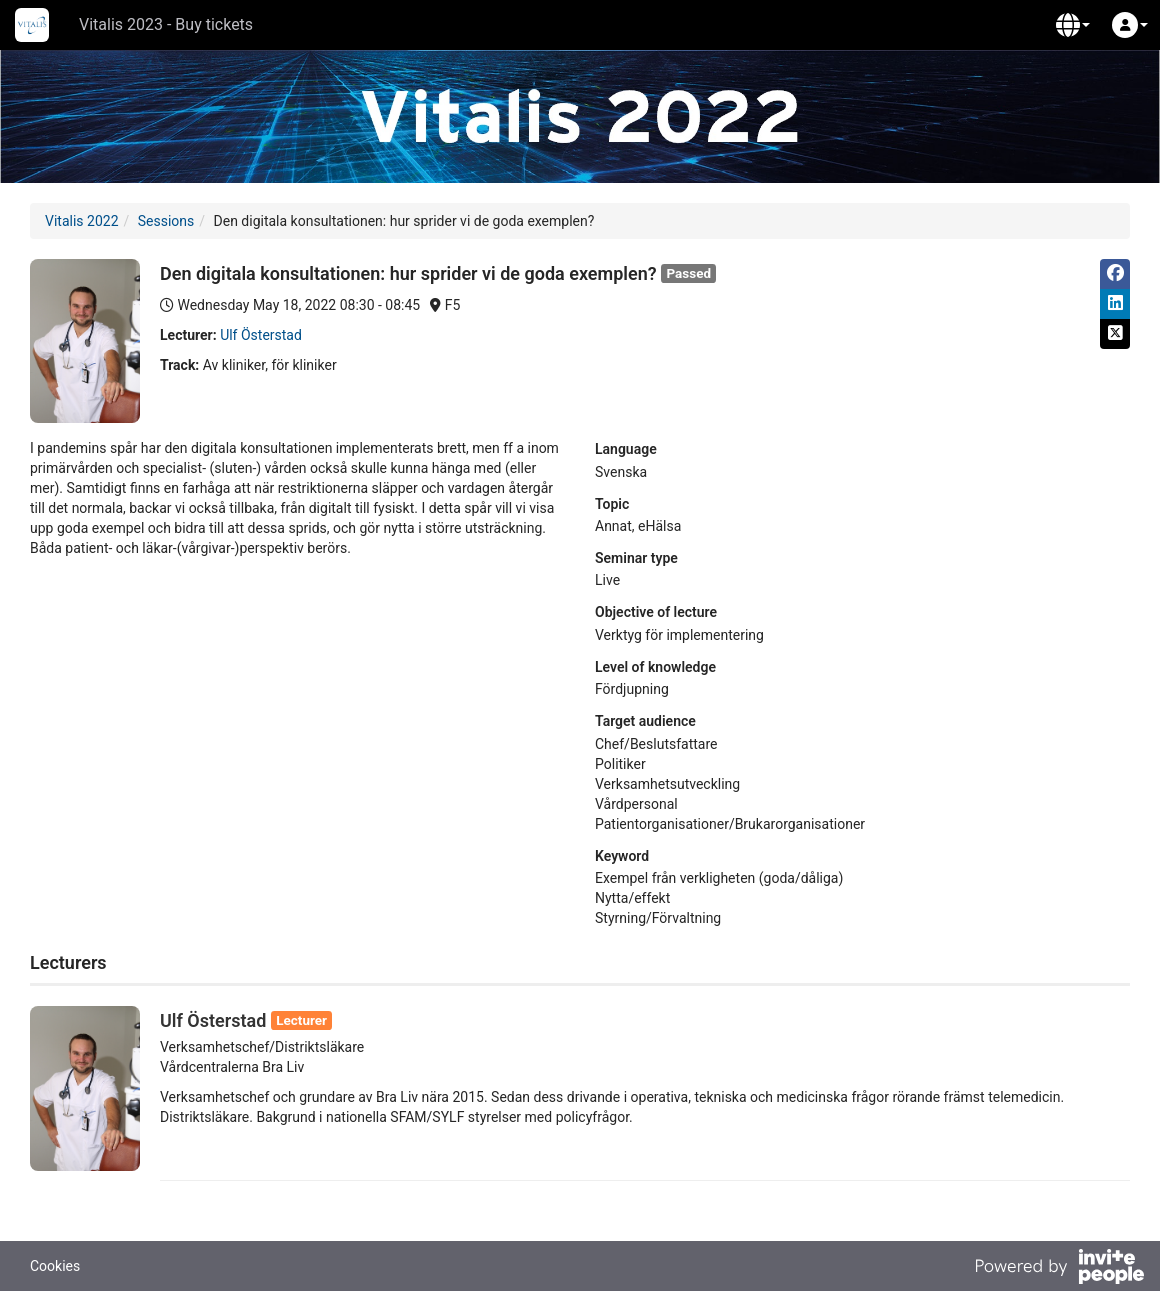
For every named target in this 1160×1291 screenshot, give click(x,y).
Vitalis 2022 (82, 221)
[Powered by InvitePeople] (1059, 1269)
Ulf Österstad (261, 335)
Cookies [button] (55, 1266)
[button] (1073, 25)
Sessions (166, 221)
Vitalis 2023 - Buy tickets (166, 24)
